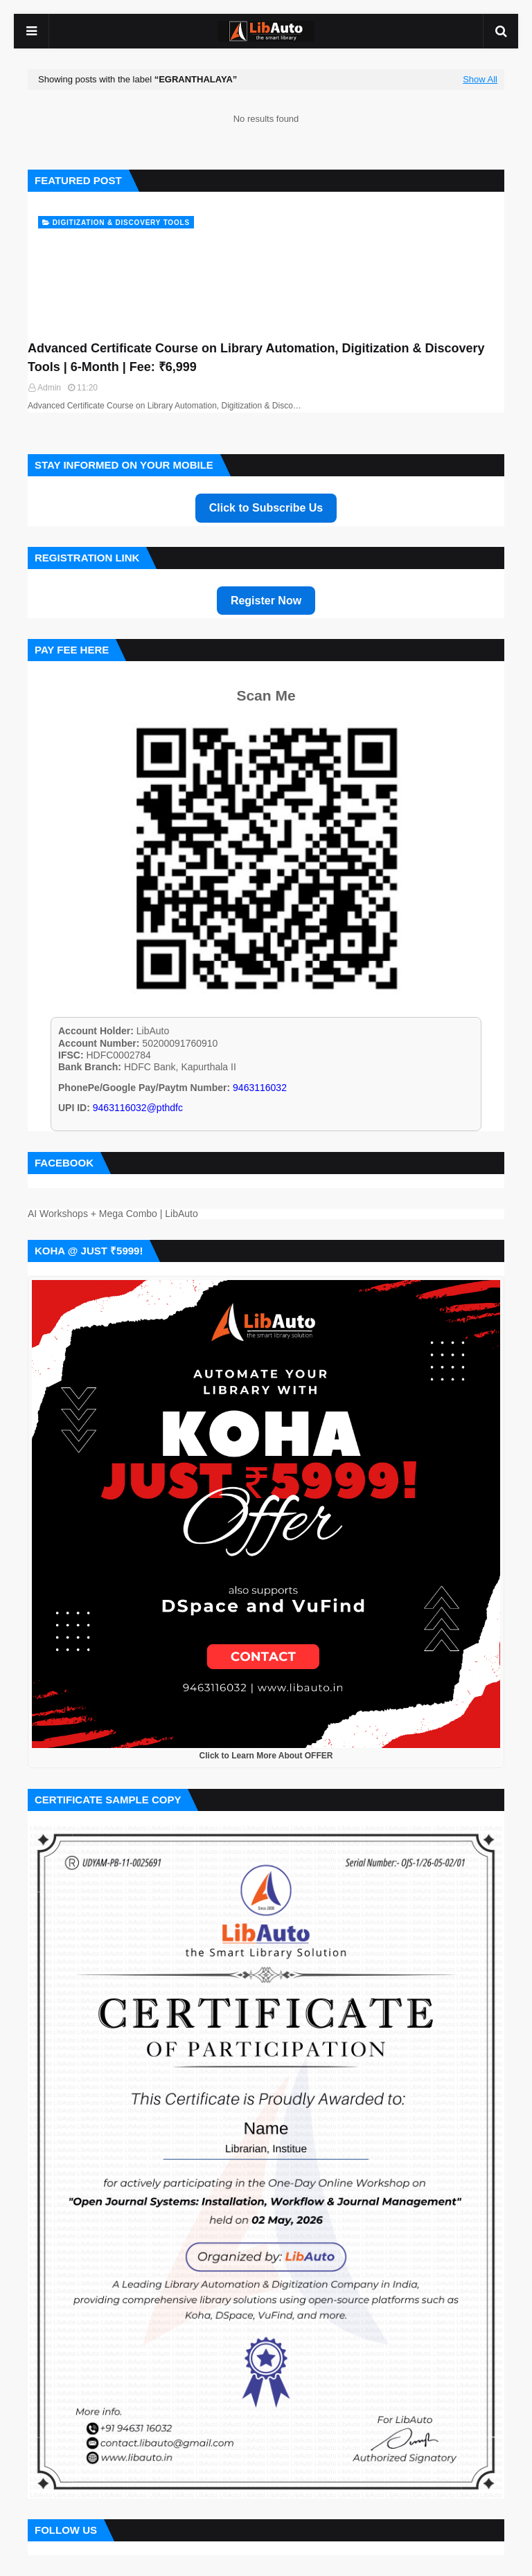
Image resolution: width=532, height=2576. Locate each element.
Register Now (266, 600)
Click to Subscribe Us (266, 508)
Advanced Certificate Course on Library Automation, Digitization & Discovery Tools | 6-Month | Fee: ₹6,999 (256, 357)
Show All (480, 79)
